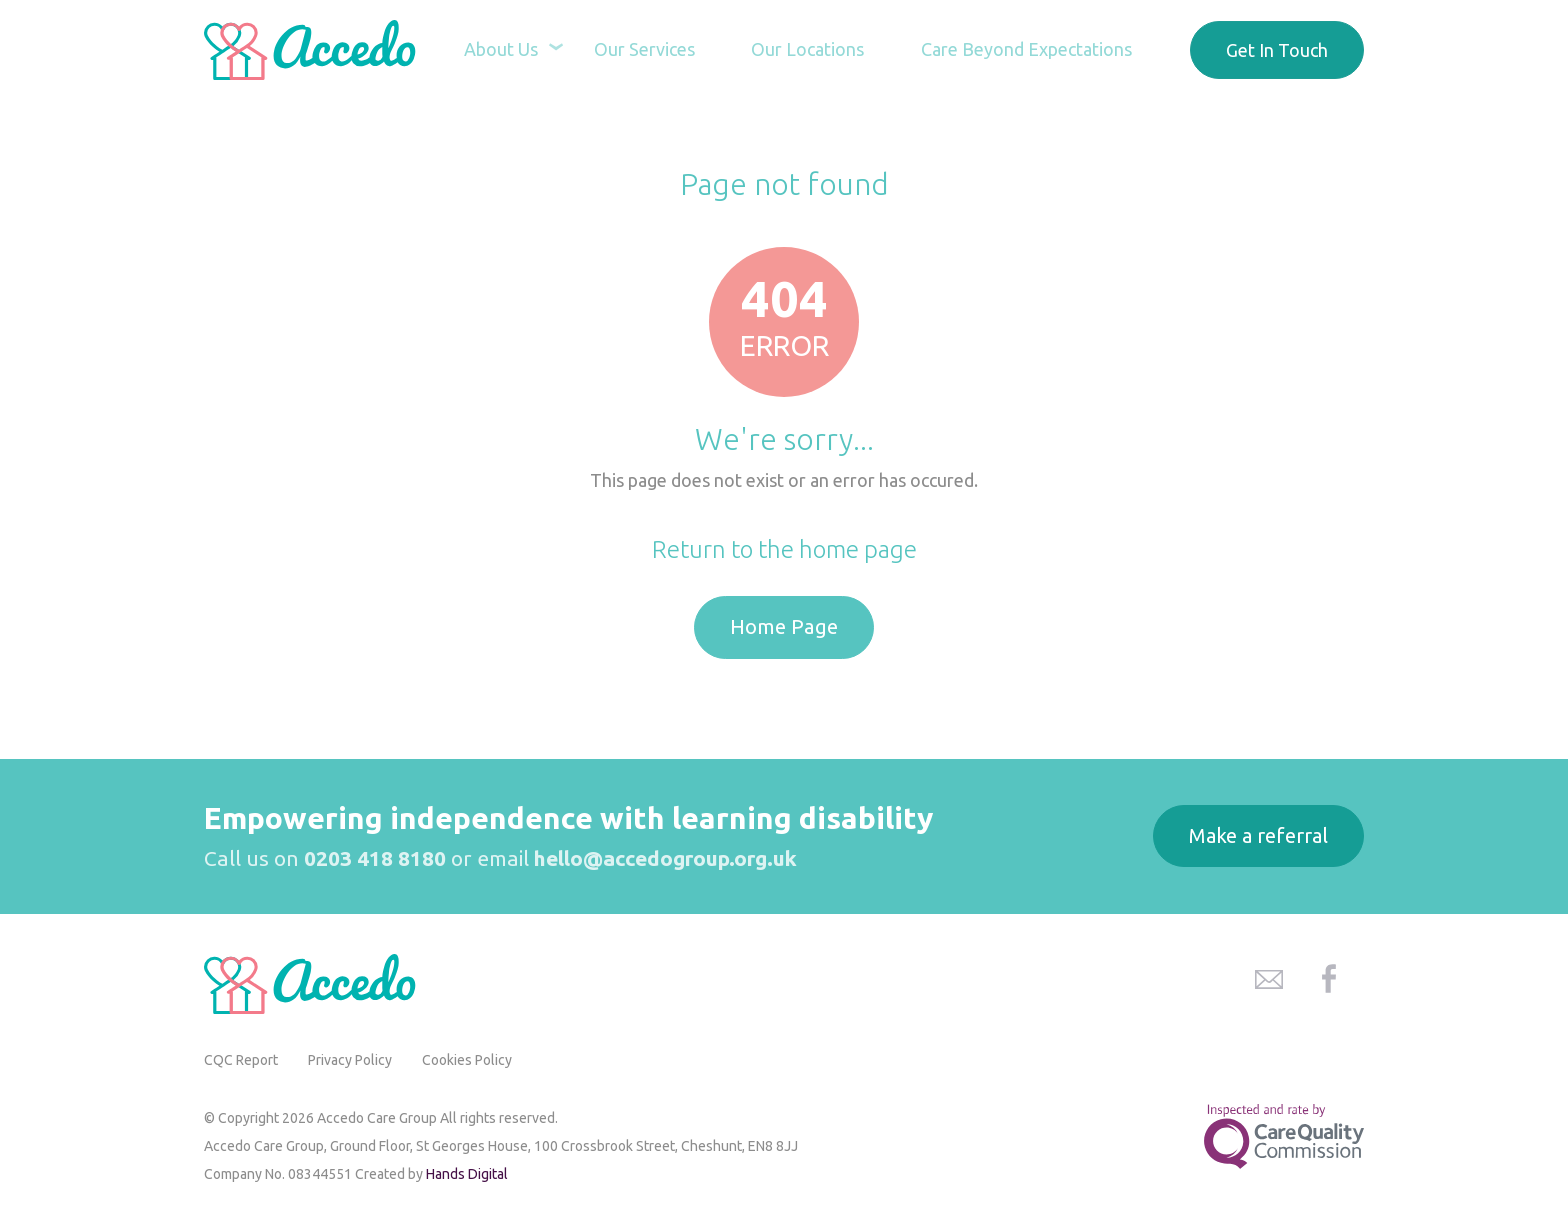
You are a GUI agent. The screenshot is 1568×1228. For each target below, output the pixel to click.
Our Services (635, 50)
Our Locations (802, 50)
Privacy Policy (350, 1060)
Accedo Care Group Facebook (1329, 979)
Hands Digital (467, 1174)
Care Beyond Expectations (1024, 50)
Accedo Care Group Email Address (1269, 979)
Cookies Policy (467, 1060)
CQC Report (241, 1060)
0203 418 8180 (375, 858)
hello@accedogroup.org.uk (665, 858)
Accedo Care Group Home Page (314, 50)
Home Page (784, 626)
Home (715, 136)
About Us (488, 50)
